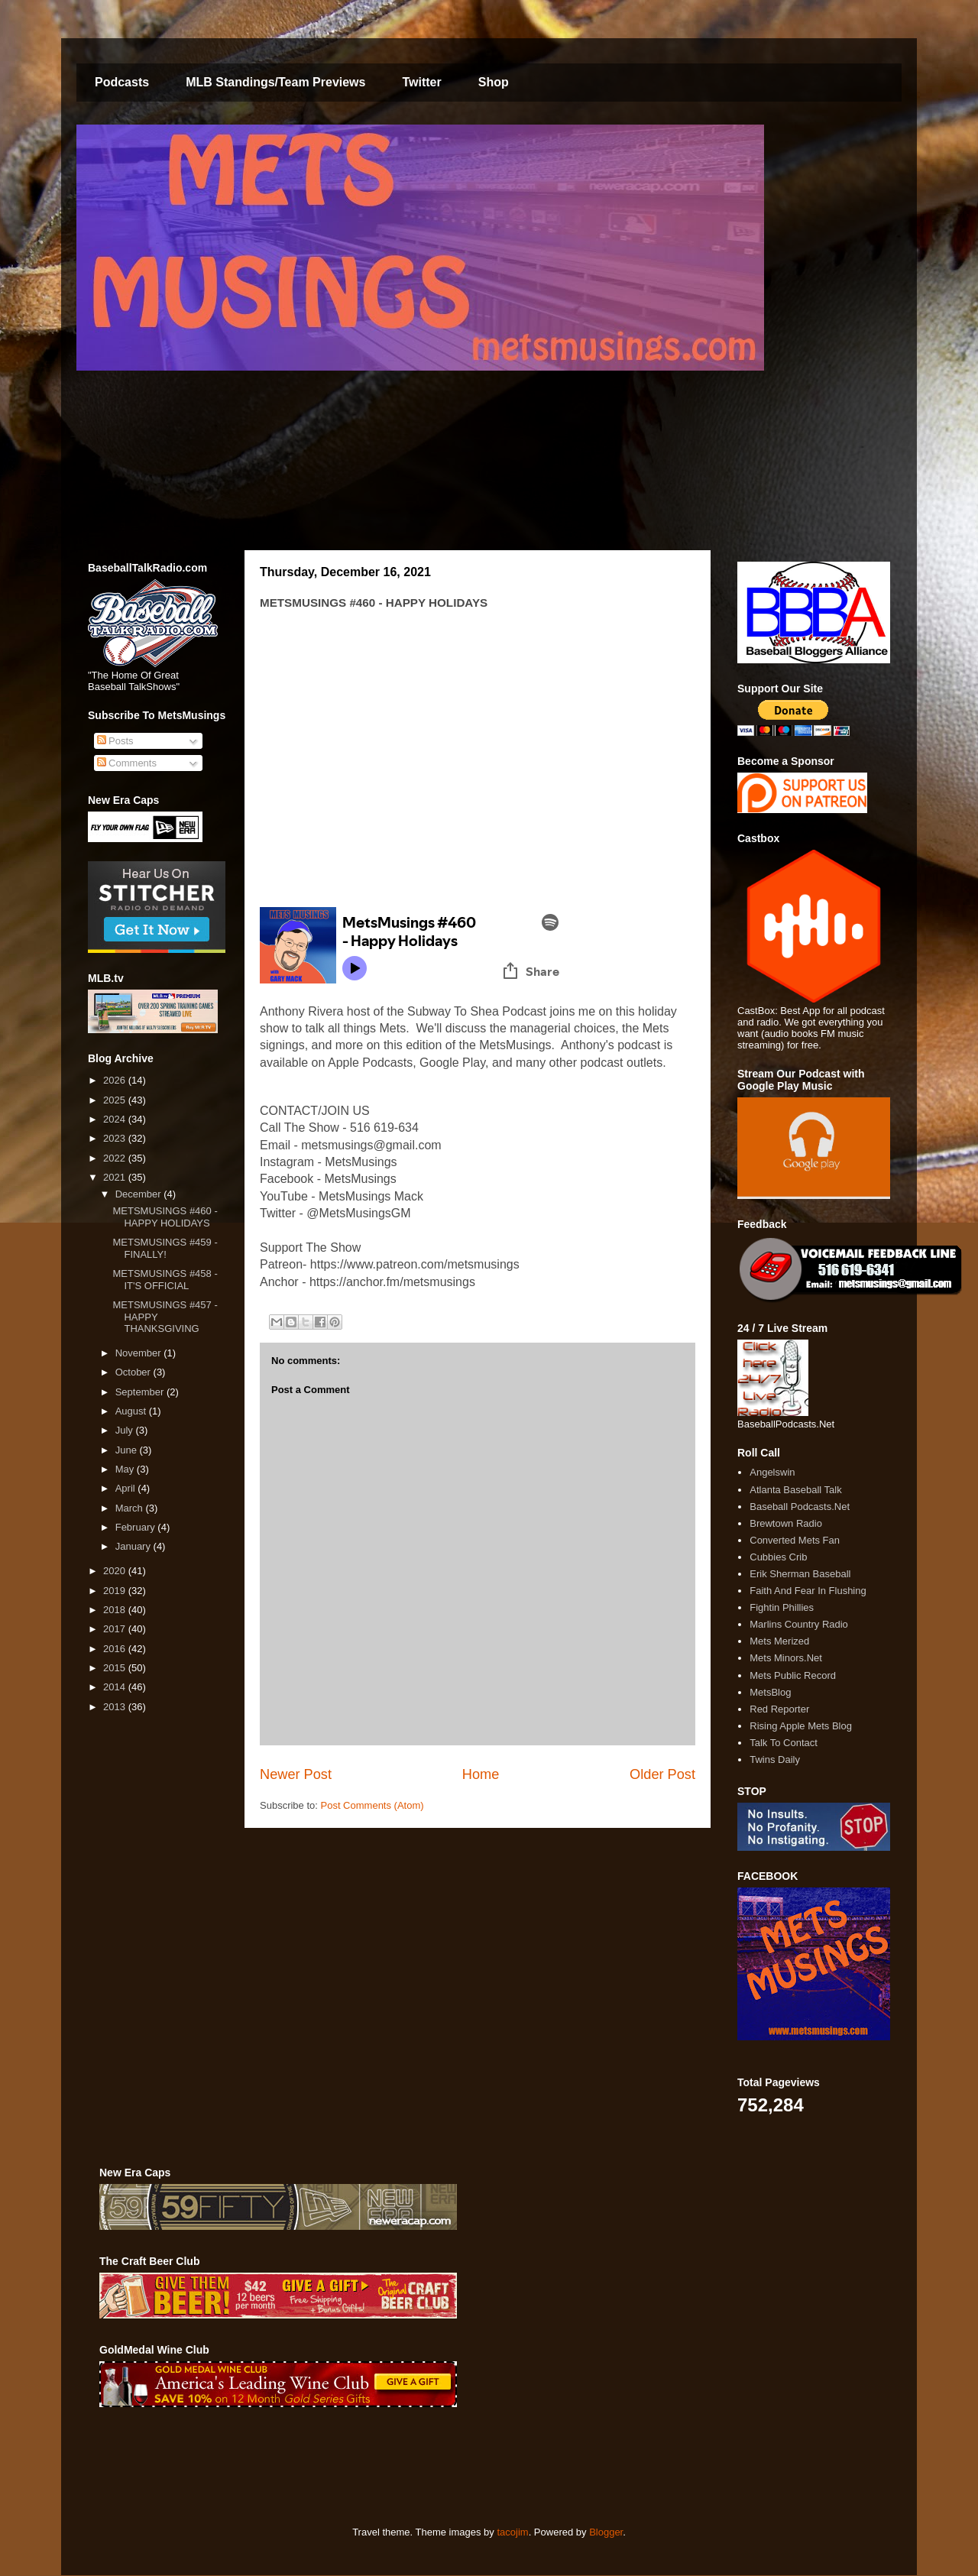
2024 (115, 1119)
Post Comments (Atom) (372, 1805)
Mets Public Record (793, 1675)
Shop (493, 82)
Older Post (662, 1774)
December (139, 1194)
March (130, 1508)
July (125, 1430)
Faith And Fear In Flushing (808, 1590)
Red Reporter (779, 1709)
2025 (115, 1100)
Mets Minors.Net (786, 1658)
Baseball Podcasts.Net (800, 1506)
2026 (115, 1080)
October (134, 1372)
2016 (115, 1648)
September (141, 1392)
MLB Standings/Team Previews (275, 82)
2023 (115, 1138)
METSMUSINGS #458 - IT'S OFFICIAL (164, 1279)
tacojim (512, 2532)
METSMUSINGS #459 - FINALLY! (164, 1248)
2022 (115, 1158)
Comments (127, 763)
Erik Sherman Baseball (800, 1574)
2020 (115, 1570)
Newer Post (296, 1774)
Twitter (421, 82)
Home (481, 1774)
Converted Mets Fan (795, 1540)
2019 (115, 1590)
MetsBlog (770, 1692)
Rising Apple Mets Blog (801, 1726)
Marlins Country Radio (799, 1624)
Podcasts (122, 82)
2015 (115, 1668)
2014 (115, 1687)
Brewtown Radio (786, 1523)
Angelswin (772, 1472)
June (127, 1450)
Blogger (606, 2532)
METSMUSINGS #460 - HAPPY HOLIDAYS (164, 1217)
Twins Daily (775, 1759)
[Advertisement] (377, 2466)
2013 (115, 1706)
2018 (115, 1609)
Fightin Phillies (782, 1607)
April (126, 1488)
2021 (115, 1177)
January (134, 1546)
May (126, 1469)
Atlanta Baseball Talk (795, 1489)
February (136, 1527)
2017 (115, 1629)
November (139, 1353)
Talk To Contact (784, 1742)
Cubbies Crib (778, 1557)
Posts (115, 741)
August (132, 1411)
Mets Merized (779, 1641)
